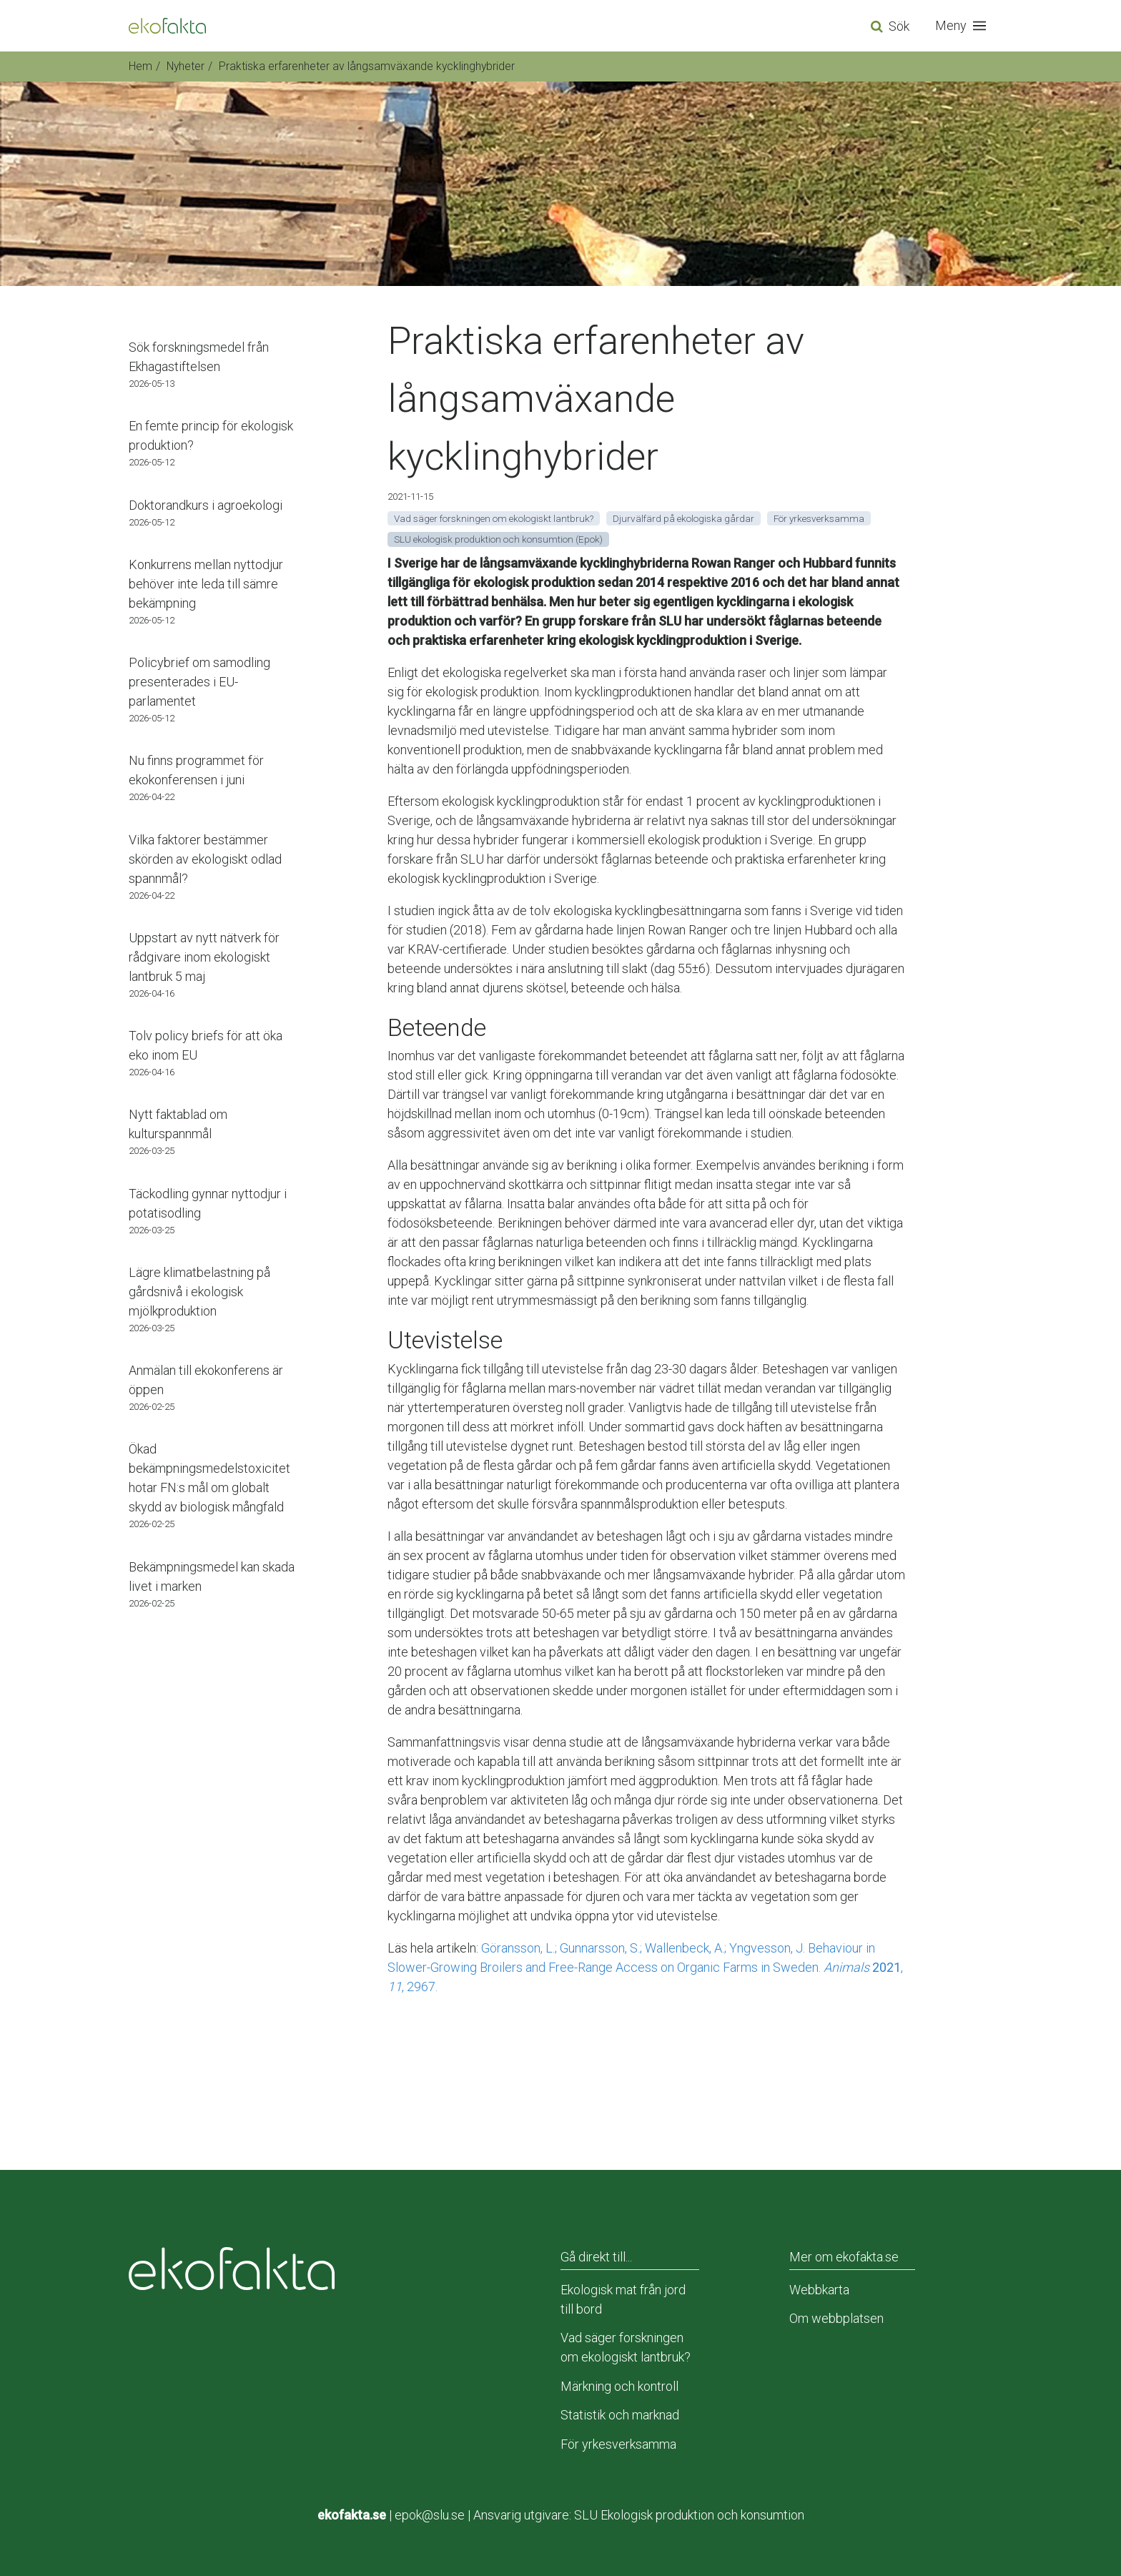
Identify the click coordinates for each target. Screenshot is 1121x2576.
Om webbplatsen (836, 2318)
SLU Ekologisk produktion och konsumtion (689, 2514)
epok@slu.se (430, 2514)
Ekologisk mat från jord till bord (623, 2299)
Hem (140, 66)
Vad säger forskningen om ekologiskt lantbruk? (625, 2347)
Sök (899, 26)
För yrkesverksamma (618, 2444)
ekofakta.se (351, 2514)
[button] (963, 25)
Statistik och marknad (619, 2414)
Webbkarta (819, 2289)
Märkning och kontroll (619, 2386)
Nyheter (185, 66)
